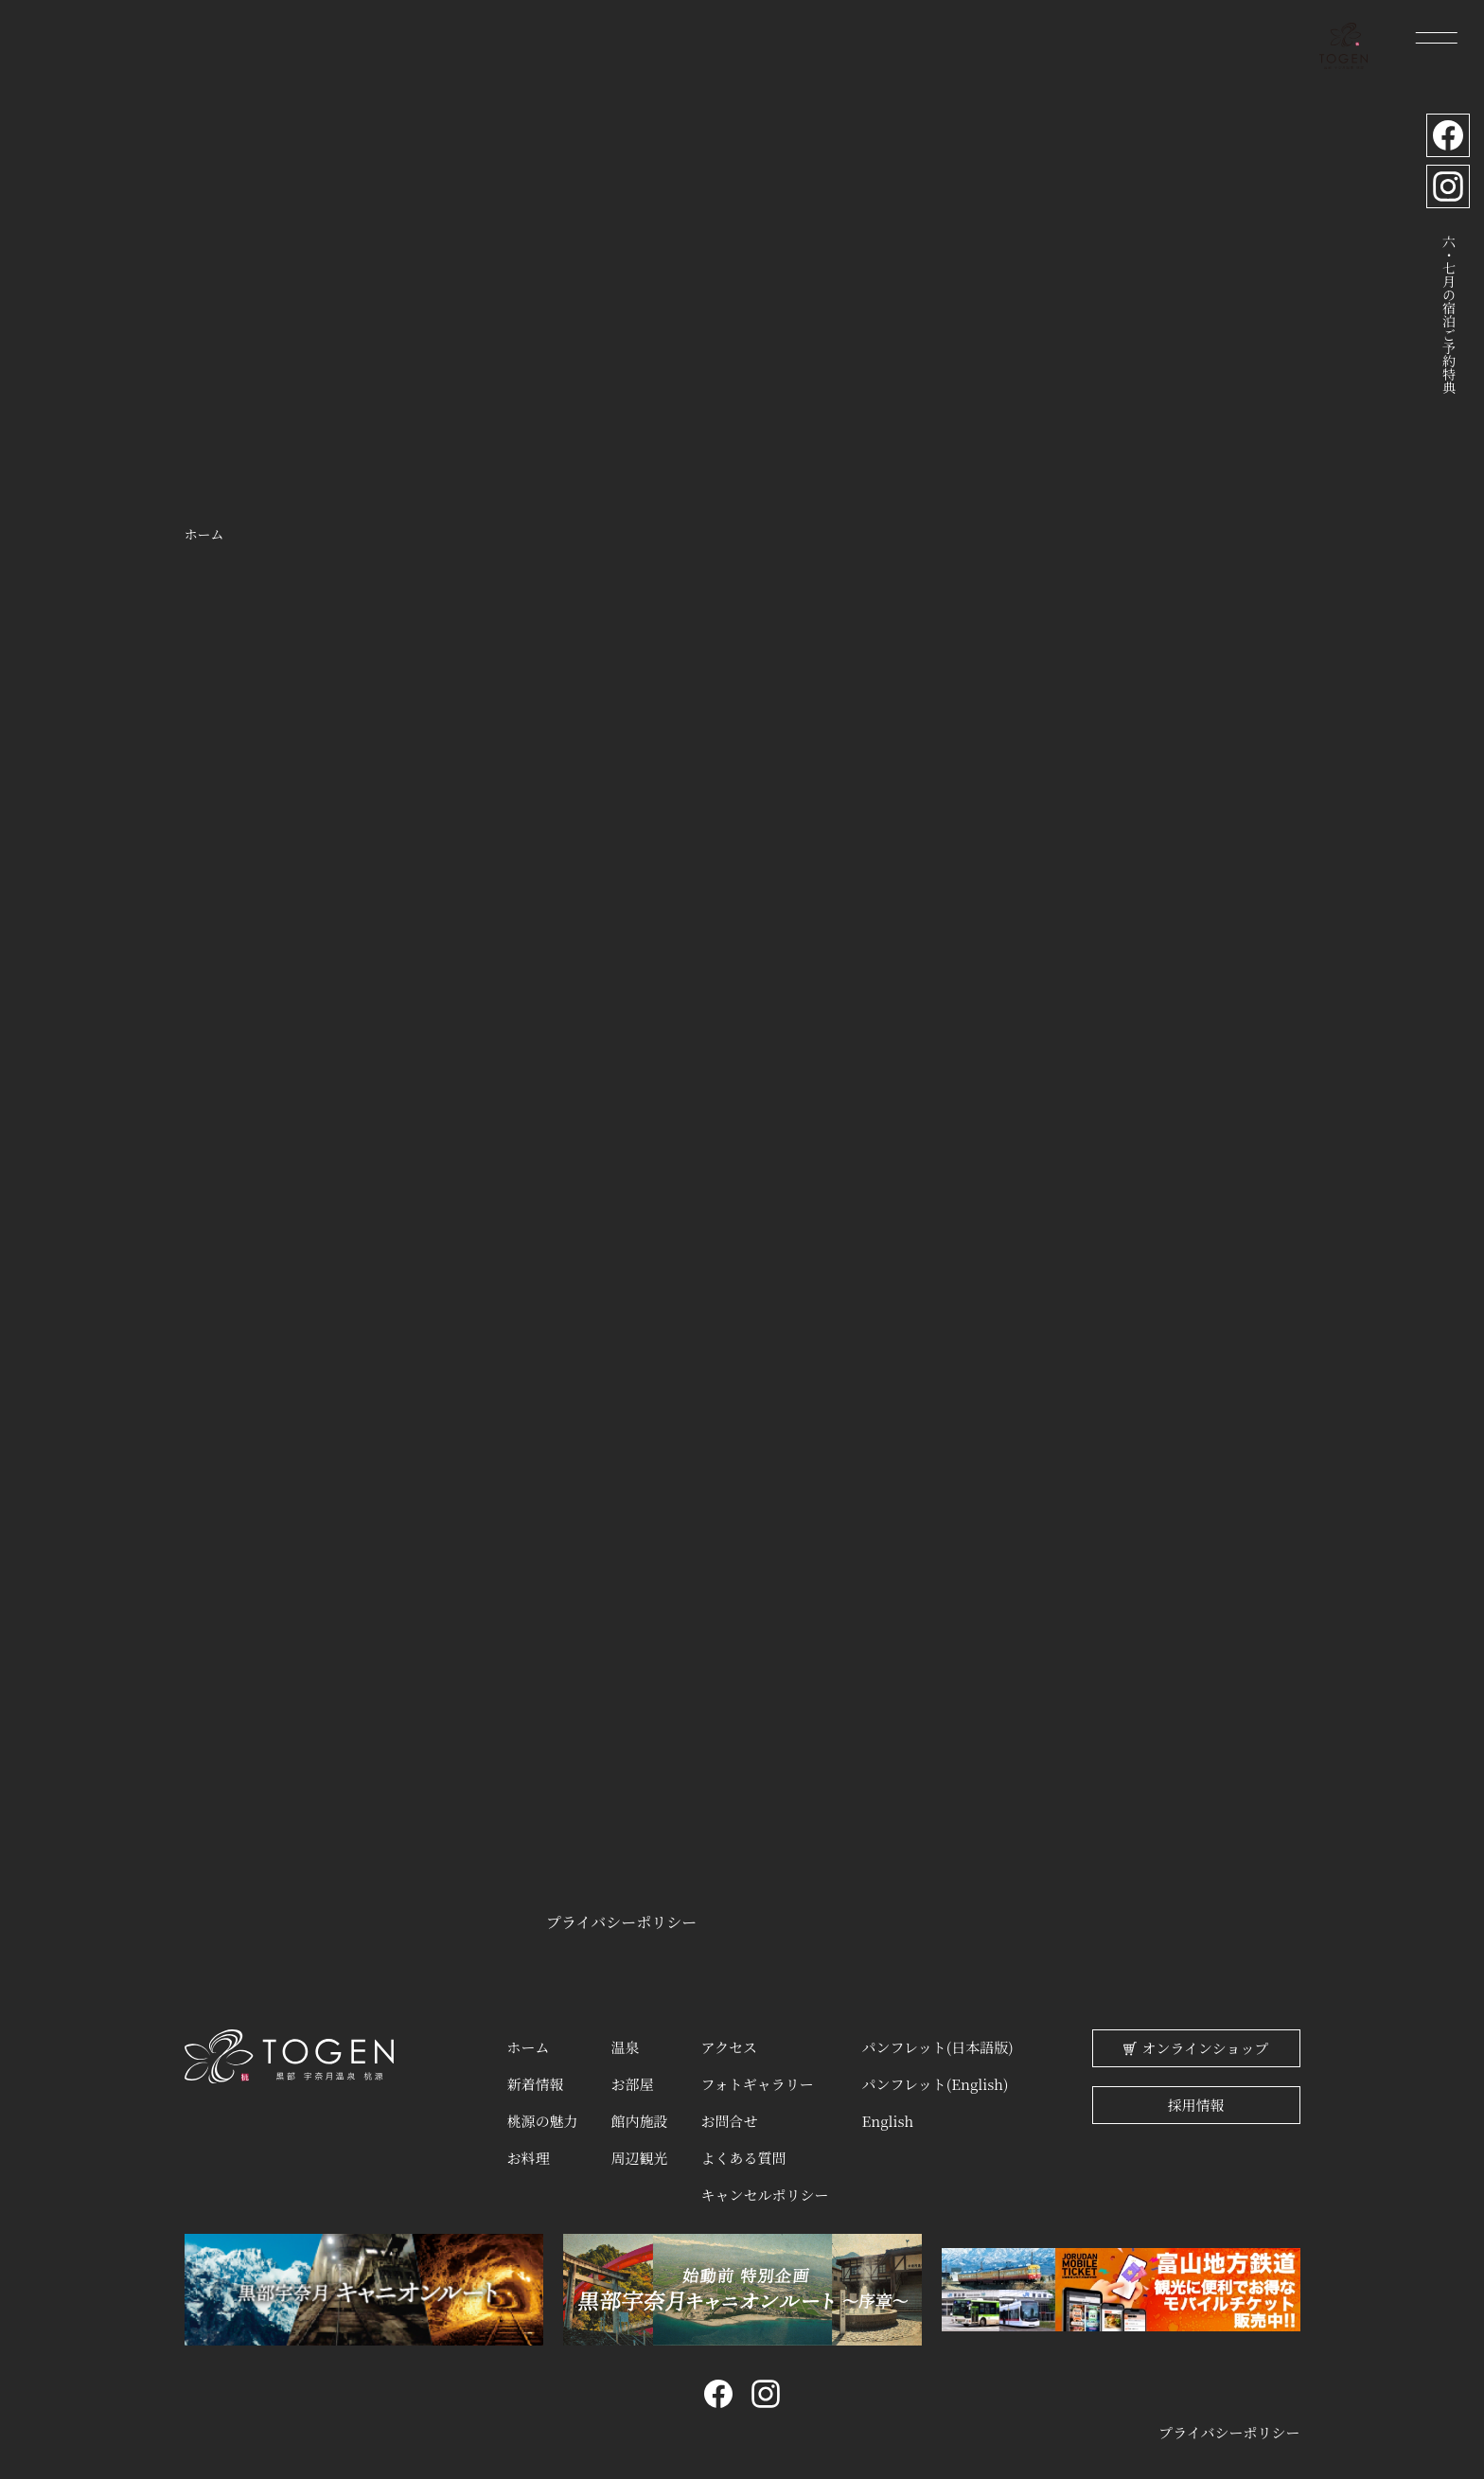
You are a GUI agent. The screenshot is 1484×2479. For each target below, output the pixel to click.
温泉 (624, 2046)
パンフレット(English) (935, 2080)
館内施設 (638, 2115)
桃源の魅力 (541, 2115)
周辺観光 (638, 2149)
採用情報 (1195, 2106)
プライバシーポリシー (621, 1922)
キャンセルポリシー (764, 2184)
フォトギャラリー (756, 2080)
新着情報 (534, 2080)
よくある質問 (743, 2149)
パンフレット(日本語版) (938, 2046)
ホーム (527, 2046)
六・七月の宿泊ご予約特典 (1447, 316)
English (888, 2115)
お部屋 (631, 2080)
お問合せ (728, 2115)
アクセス (728, 2046)
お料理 (527, 2149)
